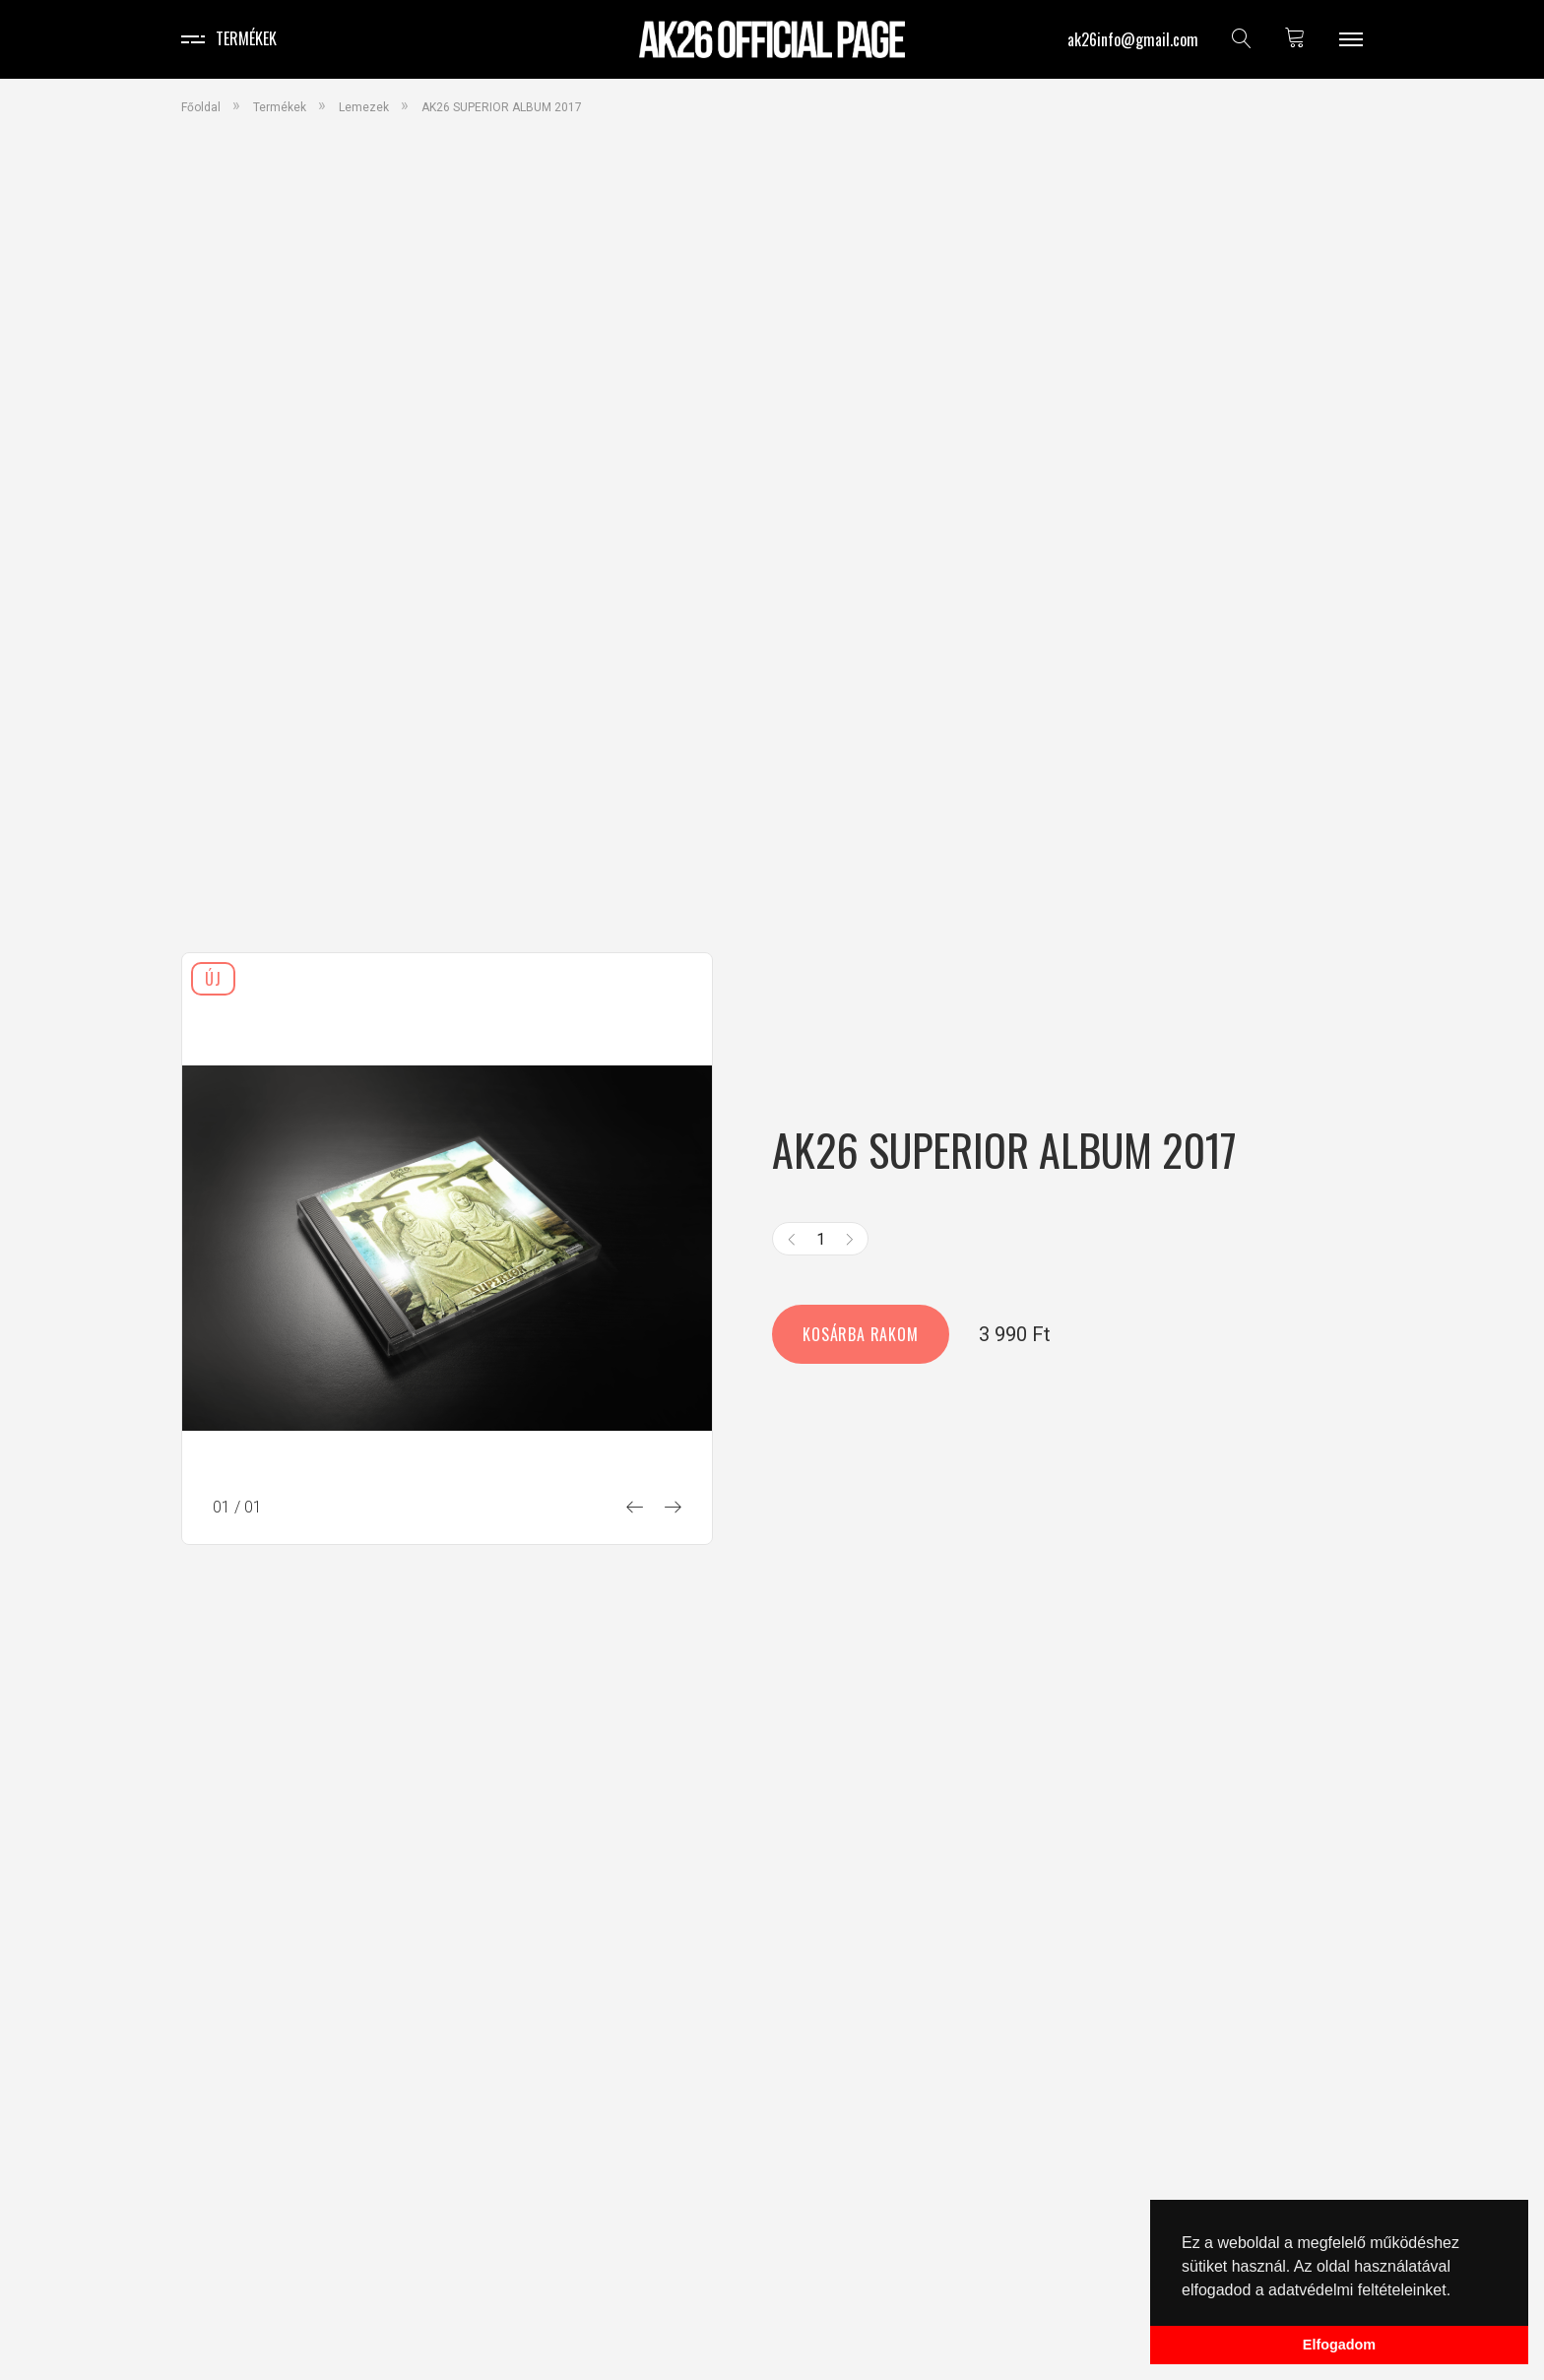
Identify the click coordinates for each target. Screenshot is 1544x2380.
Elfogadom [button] (1339, 2344)
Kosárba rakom (860, 1334)
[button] (1458, 2291)
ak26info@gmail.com (1132, 39)
